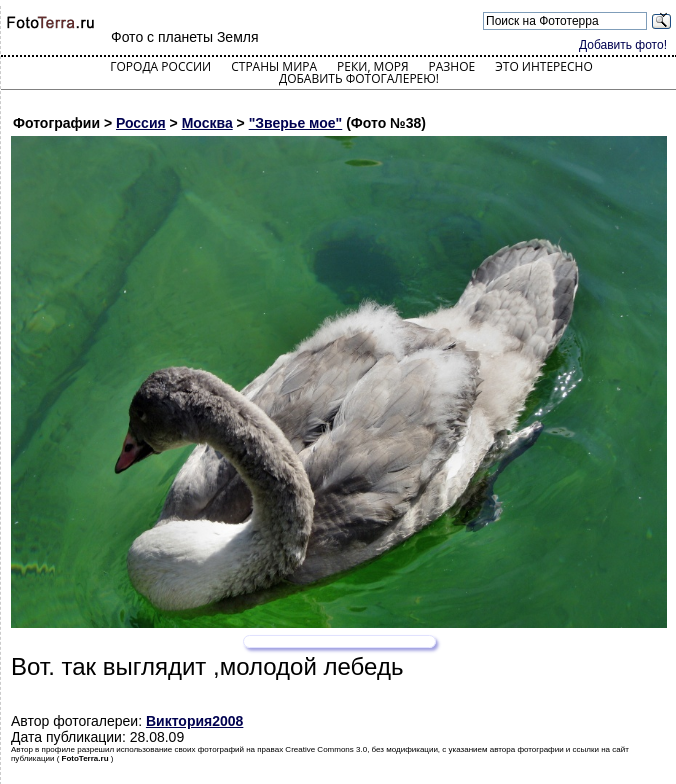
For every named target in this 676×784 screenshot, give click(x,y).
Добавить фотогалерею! (359, 78)
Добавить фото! (623, 45)
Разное (452, 66)
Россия (141, 123)
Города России (160, 66)
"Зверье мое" (296, 123)
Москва (207, 123)
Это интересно (544, 66)
